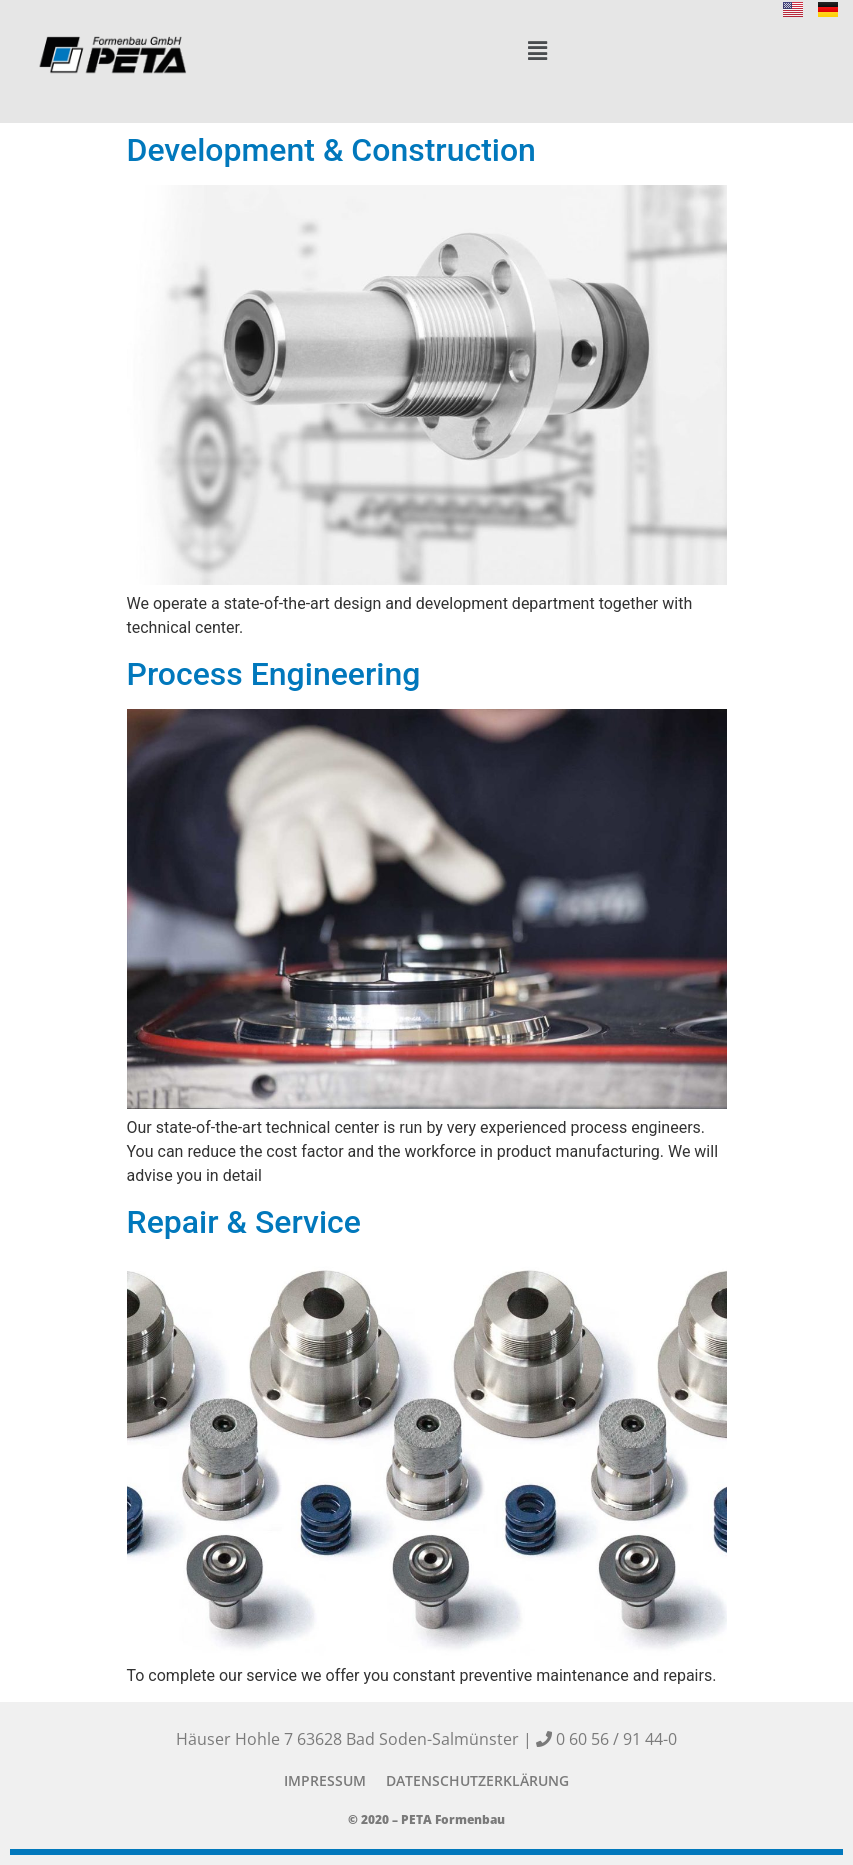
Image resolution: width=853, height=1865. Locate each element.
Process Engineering (274, 674)
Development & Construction (331, 150)
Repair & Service (244, 1222)
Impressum (325, 1780)
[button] (538, 51)
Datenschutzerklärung (477, 1780)
